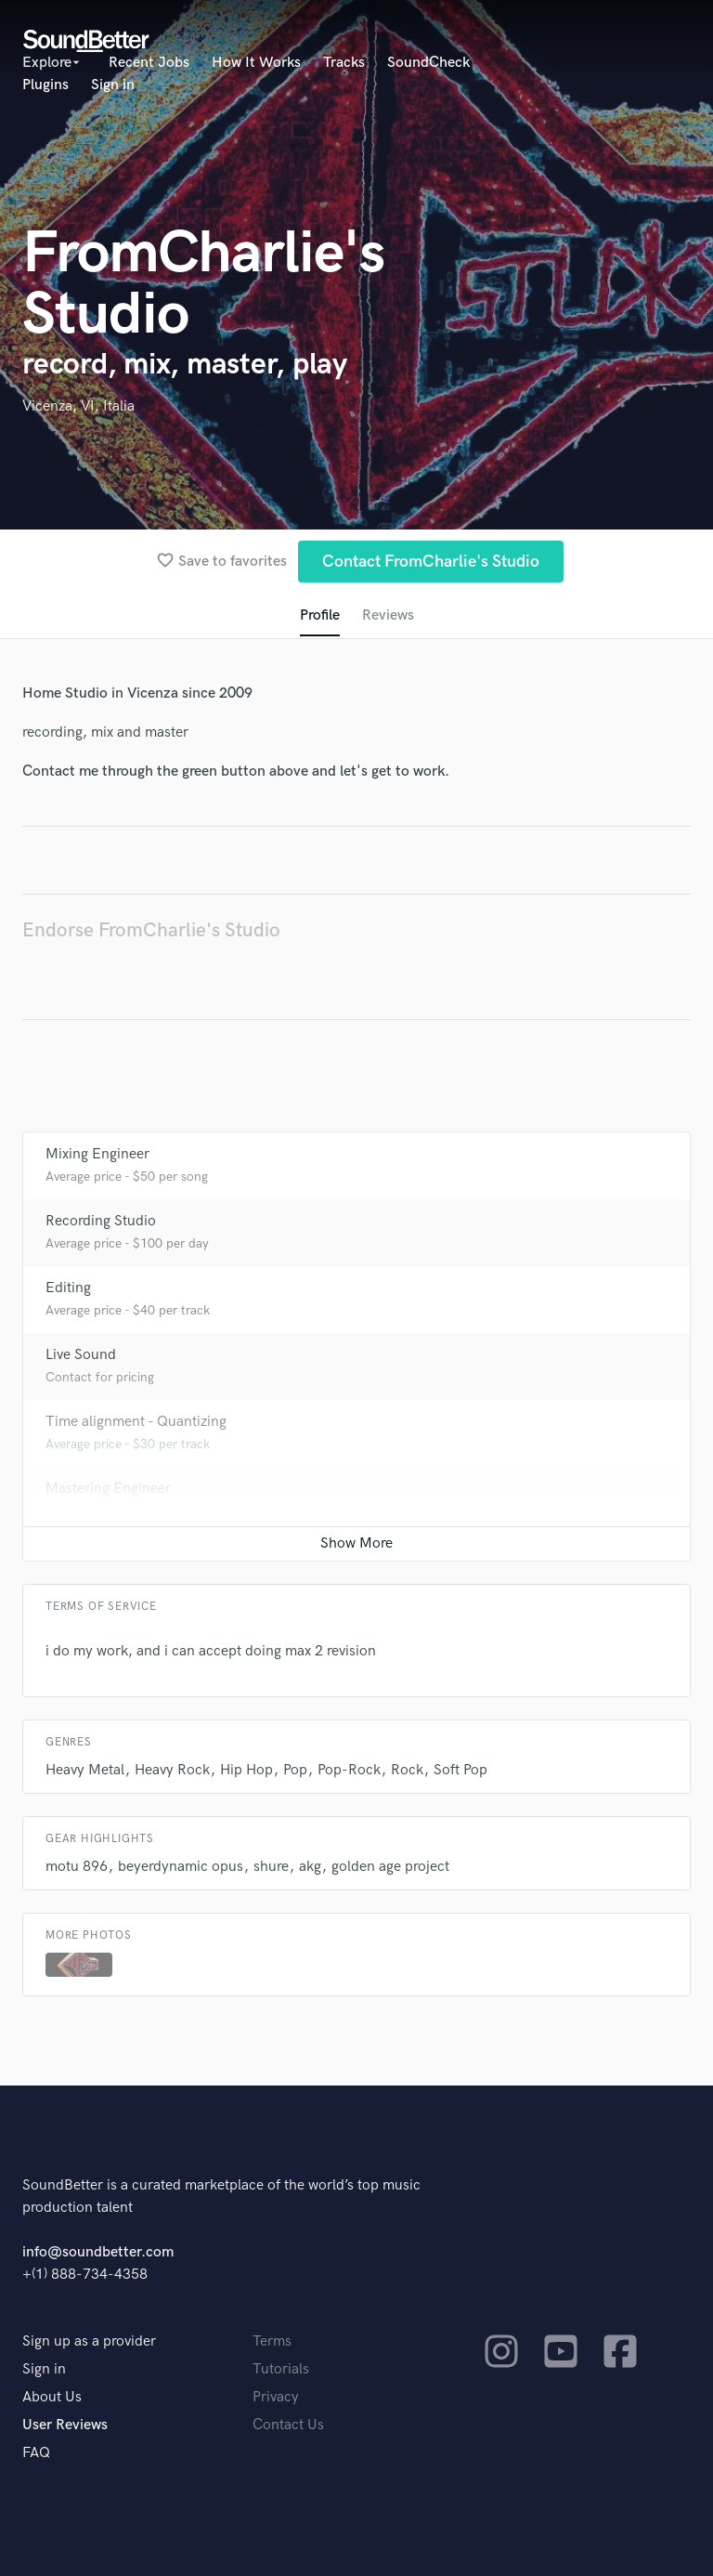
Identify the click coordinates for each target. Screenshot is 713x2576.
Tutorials (281, 2369)
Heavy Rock (172, 1770)
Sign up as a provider (89, 2341)
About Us (52, 2397)
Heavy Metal (84, 1770)
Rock (407, 1770)
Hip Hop (246, 1770)
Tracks (344, 63)
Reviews (388, 615)
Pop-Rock (349, 1770)
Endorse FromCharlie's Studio (151, 930)
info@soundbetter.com (98, 2252)
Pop (295, 1770)
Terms (272, 2341)
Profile (320, 615)
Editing (68, 1288)
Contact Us (288, 2425)
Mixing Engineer (97, 1154)
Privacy (276, 2397)
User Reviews (65, 2425)
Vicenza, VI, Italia (78, 406)
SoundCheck (428, 63)
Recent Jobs (149, 63)
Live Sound (80, 1355)
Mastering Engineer (108, 1488)
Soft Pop (460, 1770)
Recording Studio (100, 1221)
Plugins (45, 85)
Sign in (113, 85)
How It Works (256, 63)
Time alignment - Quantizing (136, 1422)
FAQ (36, 2453)
